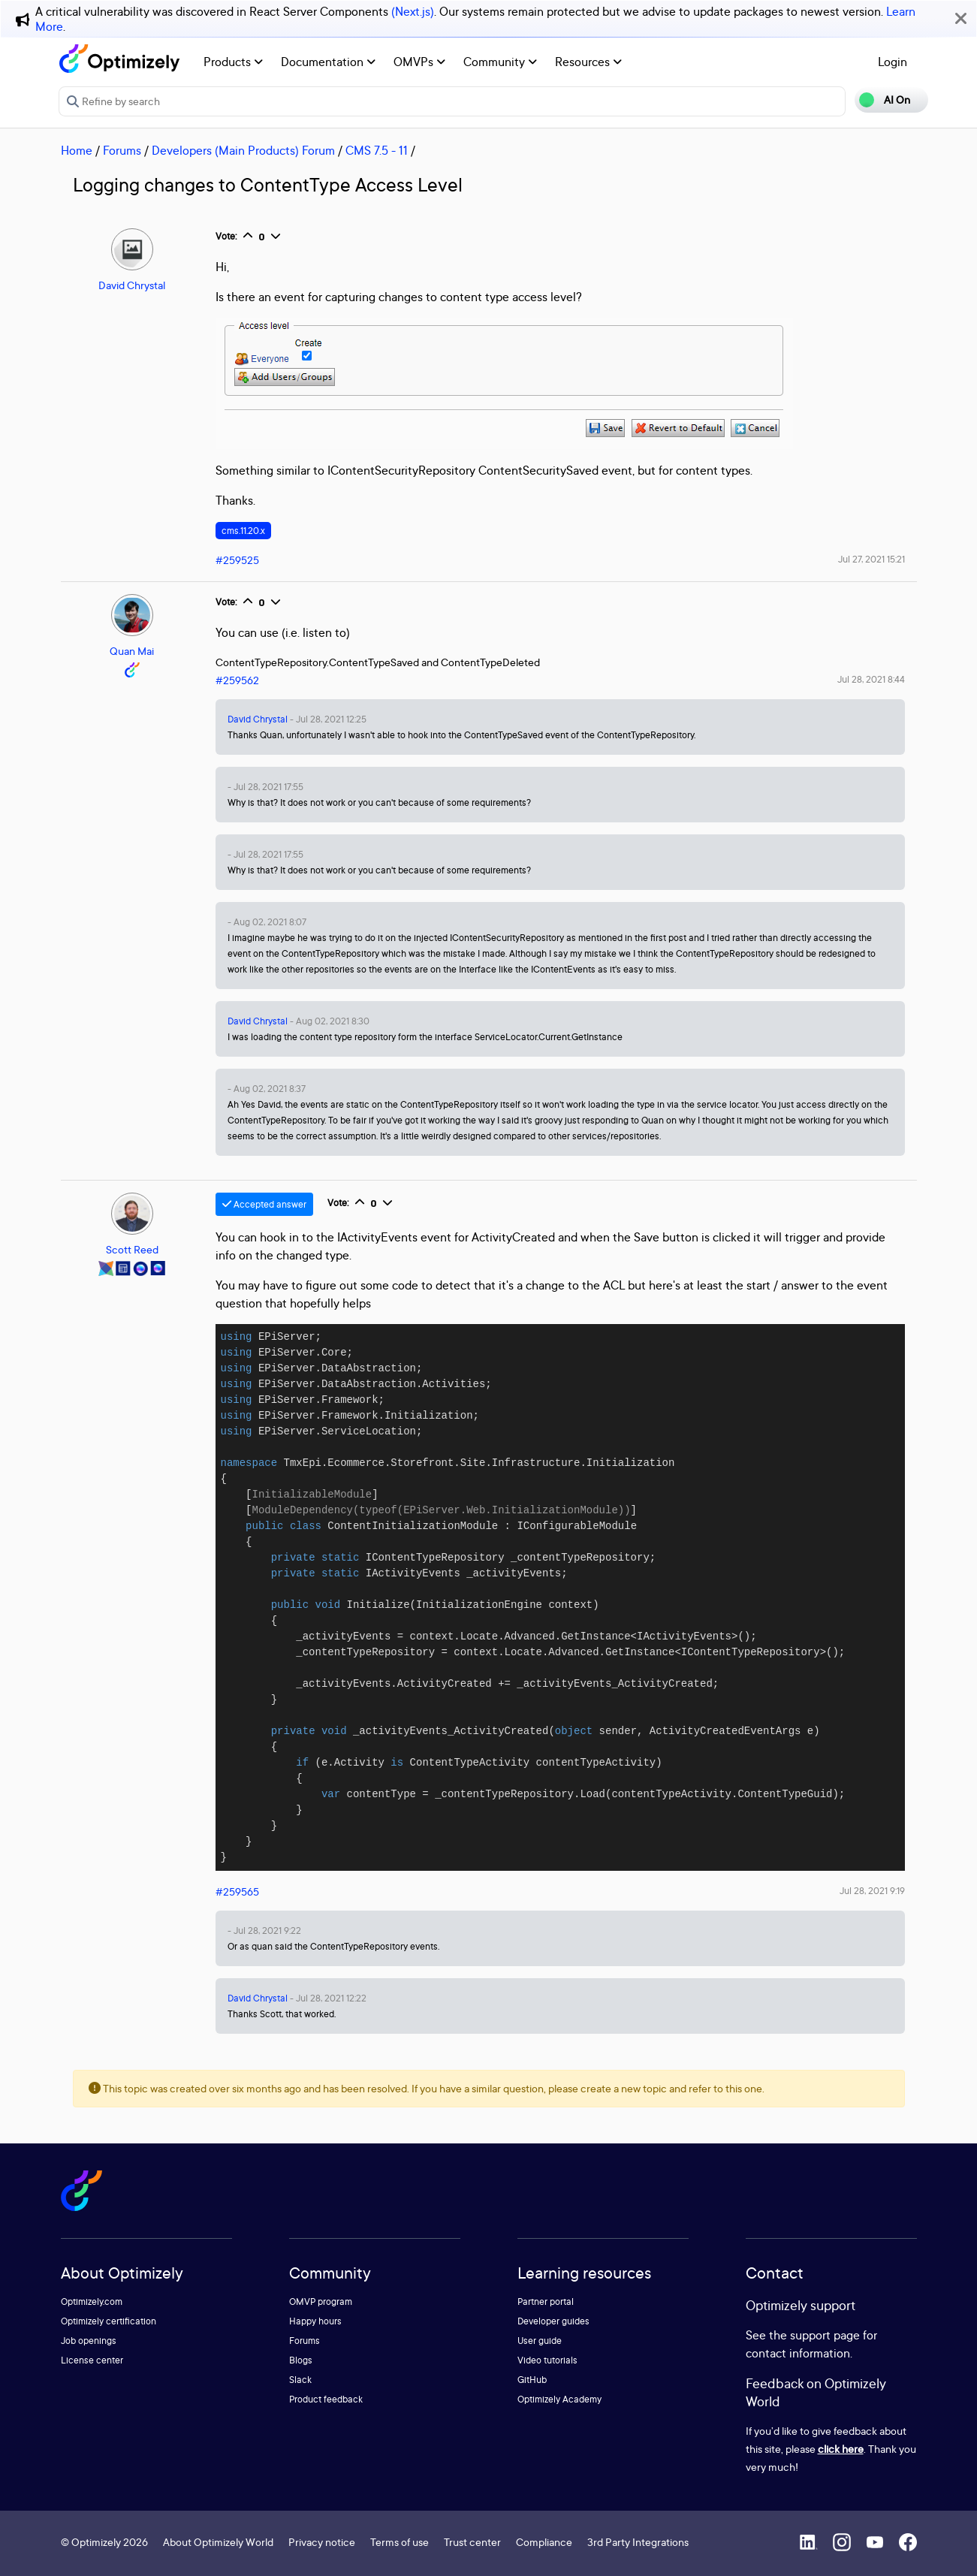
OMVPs (419, 61)
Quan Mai (132, 651)
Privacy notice (321, 2542)
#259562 (237, 680)
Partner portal (545, 2301)
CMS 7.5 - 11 (376, 150)
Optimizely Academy (559, 2399)
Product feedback (326, 2399)
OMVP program (320, 2301)
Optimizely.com (91, 2301)
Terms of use (399, 2542)
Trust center (472, 2542)
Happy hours (315, 2321)
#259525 (237, 560)
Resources (588, 61)
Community (500, 61)
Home (76, 150)
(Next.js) (412, 11)
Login (892, 61)
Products (233, 61)
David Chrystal (131, 285)
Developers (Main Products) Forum (243, 150)
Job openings (88, 2340)
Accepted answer (264, 1204)
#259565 (237, 1891)
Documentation (328, 61)
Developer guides (553, 2321)
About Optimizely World (218, 2542)
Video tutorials (547, 2360)
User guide (539, 2340)
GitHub (532, 2379)
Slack (300, 2379)
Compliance (544, 2542)
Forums (122, 150)
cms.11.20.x (243, 530)
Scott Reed (132, 1249)
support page (825, 2335)
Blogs (300, 2360)
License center (92, 2360)
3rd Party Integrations (638, 2542)
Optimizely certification (108, 2321)
